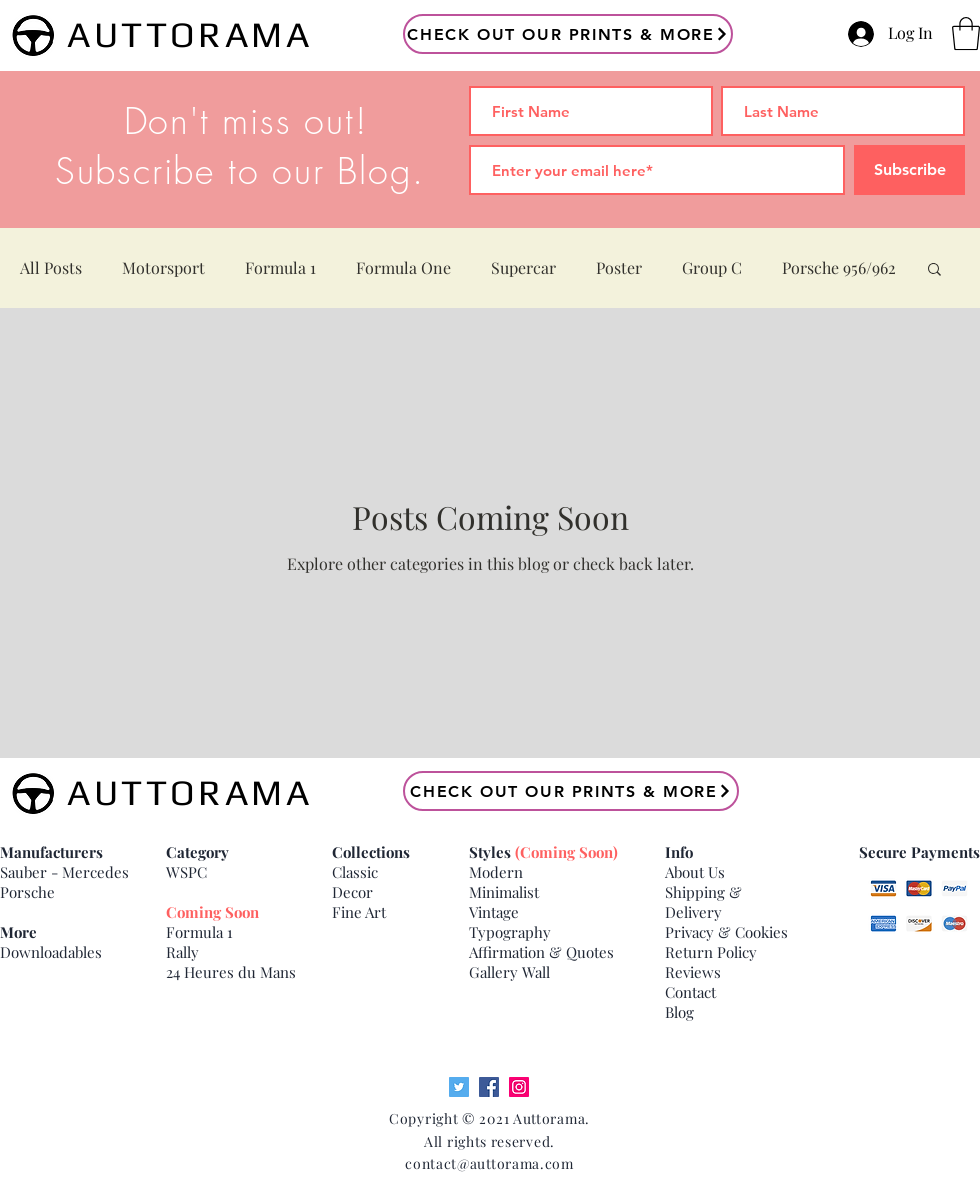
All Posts (51, 267)
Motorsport (163, 267)
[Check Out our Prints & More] (568, 34)
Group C (712, 267)
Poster (619, 267)
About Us (695, 872)
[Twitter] (459, 1087)
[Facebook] (489, 1087)
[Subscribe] (909, 170)
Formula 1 (280, 267)
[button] (966, 33)
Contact (690, 992)
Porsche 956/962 (839, 267)
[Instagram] (519, 1087)
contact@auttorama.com (489, 1163)
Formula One (403, 267)
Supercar (523, 267)
